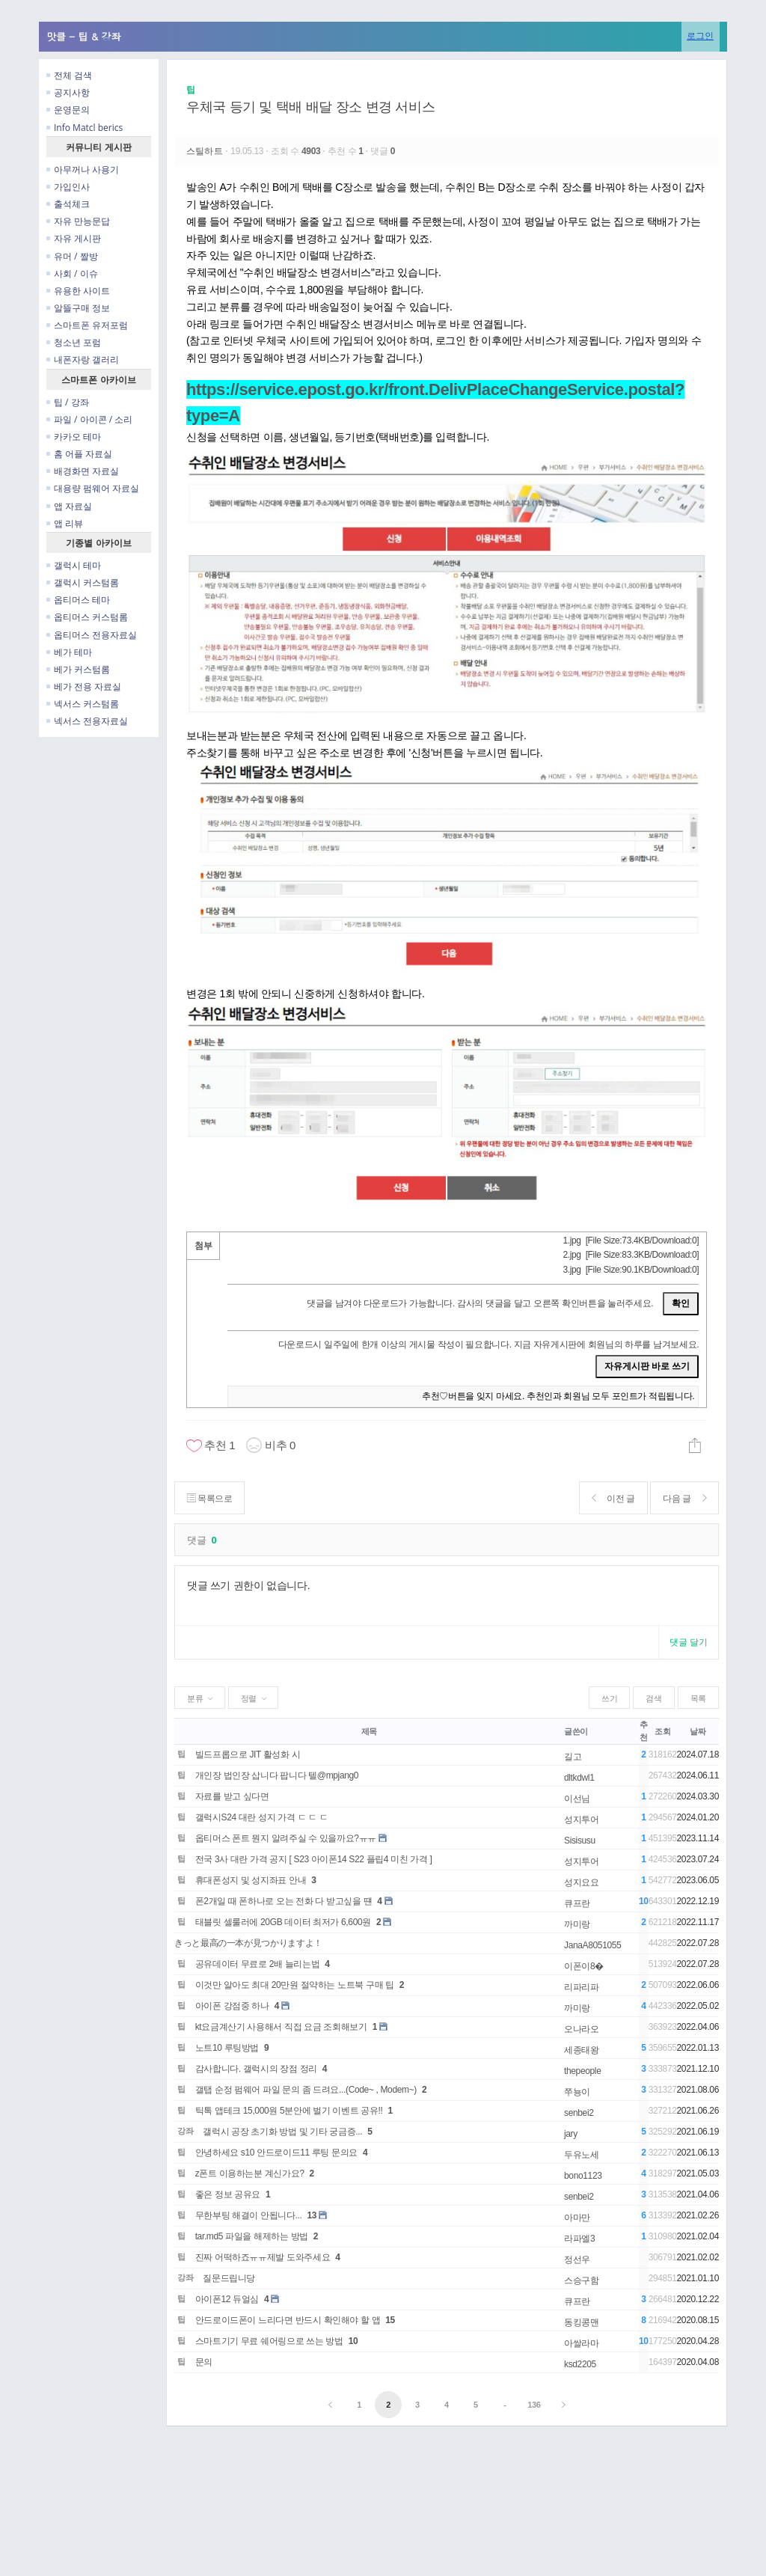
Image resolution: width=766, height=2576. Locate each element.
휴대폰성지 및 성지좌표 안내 (251, 1880)
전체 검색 (69, 75)
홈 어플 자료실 (79, 453)
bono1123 (583, 2175)
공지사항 (68, 92)
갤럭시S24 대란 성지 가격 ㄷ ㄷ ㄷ (261, 1817)
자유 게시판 (73, 238)
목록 (698, 1698)
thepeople (582, 2071)
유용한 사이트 (78, 290)
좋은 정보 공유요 (227, 2194)
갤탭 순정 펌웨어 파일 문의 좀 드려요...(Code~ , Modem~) (306, 2089)
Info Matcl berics (84, 127)
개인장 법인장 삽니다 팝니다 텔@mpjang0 (277, 1775)
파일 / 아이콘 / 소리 (89, 419)
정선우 (577, 2259)
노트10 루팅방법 (227, 2048)
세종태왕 (581, 2050)
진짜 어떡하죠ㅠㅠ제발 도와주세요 (263, 2257)
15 (390, 2320)
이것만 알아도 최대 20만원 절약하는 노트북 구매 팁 (294, 1985)
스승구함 (581, 2280)
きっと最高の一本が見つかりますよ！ (248, 1943)
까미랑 (577, 1924)
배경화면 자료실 (82, 471)
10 (353, 2341)
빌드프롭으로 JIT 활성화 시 (248, 1754)
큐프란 (577, 1903)
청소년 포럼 (73, 342)
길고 (572, 1757)
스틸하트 (205, 151)
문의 (203, 2362)
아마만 (577, 2217)
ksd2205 (580, 2364)
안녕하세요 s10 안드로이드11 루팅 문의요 (276, 2152)
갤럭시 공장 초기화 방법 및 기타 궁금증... (282, 2131)
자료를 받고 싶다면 (232, 1796)
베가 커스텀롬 (78, 669)
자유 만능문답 (78, 221)
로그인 (700, 35)
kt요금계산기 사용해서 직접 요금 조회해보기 (281, 2027)
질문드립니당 (229, 2278)
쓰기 (609, 1698)
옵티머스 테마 (78, 599)
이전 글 (612, 1498)
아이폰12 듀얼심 (227, 2299)
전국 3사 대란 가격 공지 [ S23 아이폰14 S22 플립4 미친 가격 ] (313, 1859)
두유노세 (581, 2155)
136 (533, 2404)
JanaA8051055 (592, 1945)
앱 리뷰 (64, 523)
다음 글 (684, 1498)
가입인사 (68, 186)
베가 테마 (69, 652)
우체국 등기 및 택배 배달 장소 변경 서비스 (310, 107)
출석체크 (68, 204)
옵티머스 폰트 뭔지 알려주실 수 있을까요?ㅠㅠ (285, 1838)
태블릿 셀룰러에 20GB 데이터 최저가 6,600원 (283, 1922)
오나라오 (581, 2029)
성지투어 (581, 1819)
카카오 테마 (73, 436)
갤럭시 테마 (73, 565)
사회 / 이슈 (72, 273)
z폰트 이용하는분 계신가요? (249, 2173)
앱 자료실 (69, 506)
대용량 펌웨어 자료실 (92, 488)
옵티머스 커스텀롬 (87, 617)
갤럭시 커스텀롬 (82, 582)
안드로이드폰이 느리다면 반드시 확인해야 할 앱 (288, 2320)
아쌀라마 (581, 2343)
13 (312, 2215)
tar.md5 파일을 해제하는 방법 (251, 2236)
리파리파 (581, 1987)
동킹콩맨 (581, 2322)
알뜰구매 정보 (78, 308)
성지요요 (581, 1882)
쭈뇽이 (577, 2092)
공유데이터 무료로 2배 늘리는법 (257, 1964)
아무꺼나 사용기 (82, 169)
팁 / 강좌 (67, 402)
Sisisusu (579, 1840)
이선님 (577, 1798)
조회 (662, 1731)
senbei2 (579, 2113)
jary (570, 2134)
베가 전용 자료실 (83, 686)
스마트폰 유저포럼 (87, 325)
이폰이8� (584, 1966)
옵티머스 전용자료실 (91, 634)
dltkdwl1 (579, 1777)
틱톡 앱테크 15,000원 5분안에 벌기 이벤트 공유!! (289, 2110)
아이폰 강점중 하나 (232, 2006)
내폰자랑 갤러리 (82, 359)
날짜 (697, 1731)
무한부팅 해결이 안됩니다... (248, 2215)
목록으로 (210, 1498)
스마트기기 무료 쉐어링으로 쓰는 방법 (269, 2341)
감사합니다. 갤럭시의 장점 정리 (256, 2068)
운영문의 (68, 109)
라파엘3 (579, 2238)
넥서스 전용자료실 (87, 721)
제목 (369, 1731)
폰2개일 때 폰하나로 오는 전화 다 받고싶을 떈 (284, 1901)
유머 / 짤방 (72, 256)
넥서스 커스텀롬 (82, 703)
